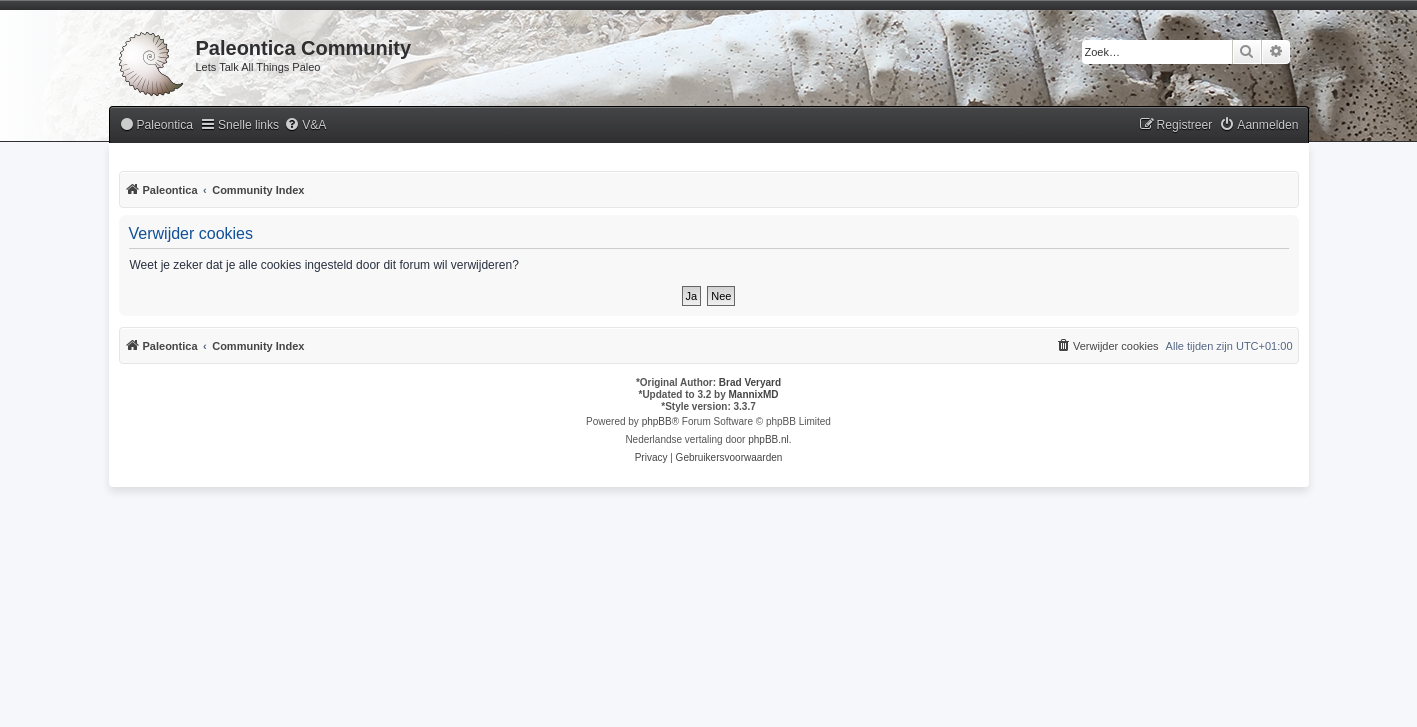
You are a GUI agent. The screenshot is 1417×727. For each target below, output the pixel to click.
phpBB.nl (768, 439)
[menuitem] (156, 125)
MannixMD (754, 394)
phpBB (657, 421)
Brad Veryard (750, 382)
